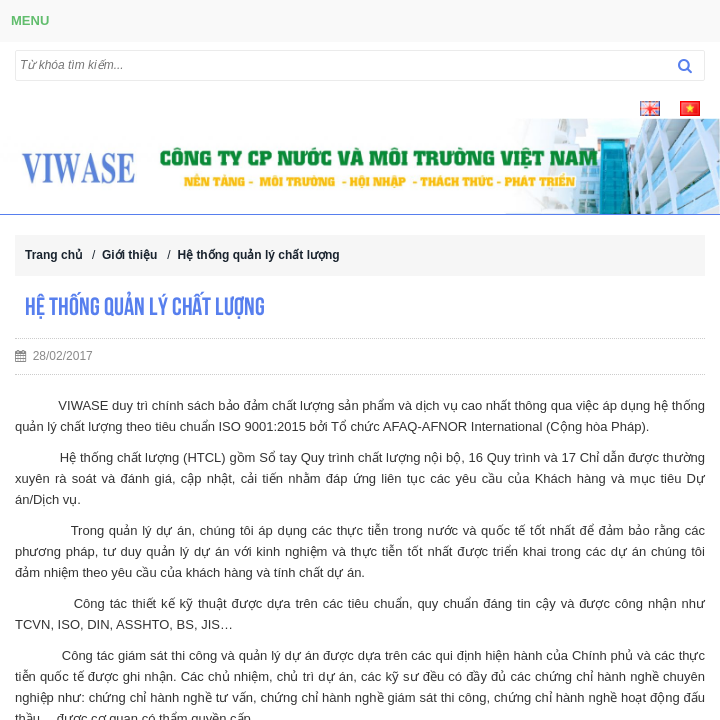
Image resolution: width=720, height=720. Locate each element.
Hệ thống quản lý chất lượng (258, 255)
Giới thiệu (129, 255)
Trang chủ (53, 255)
